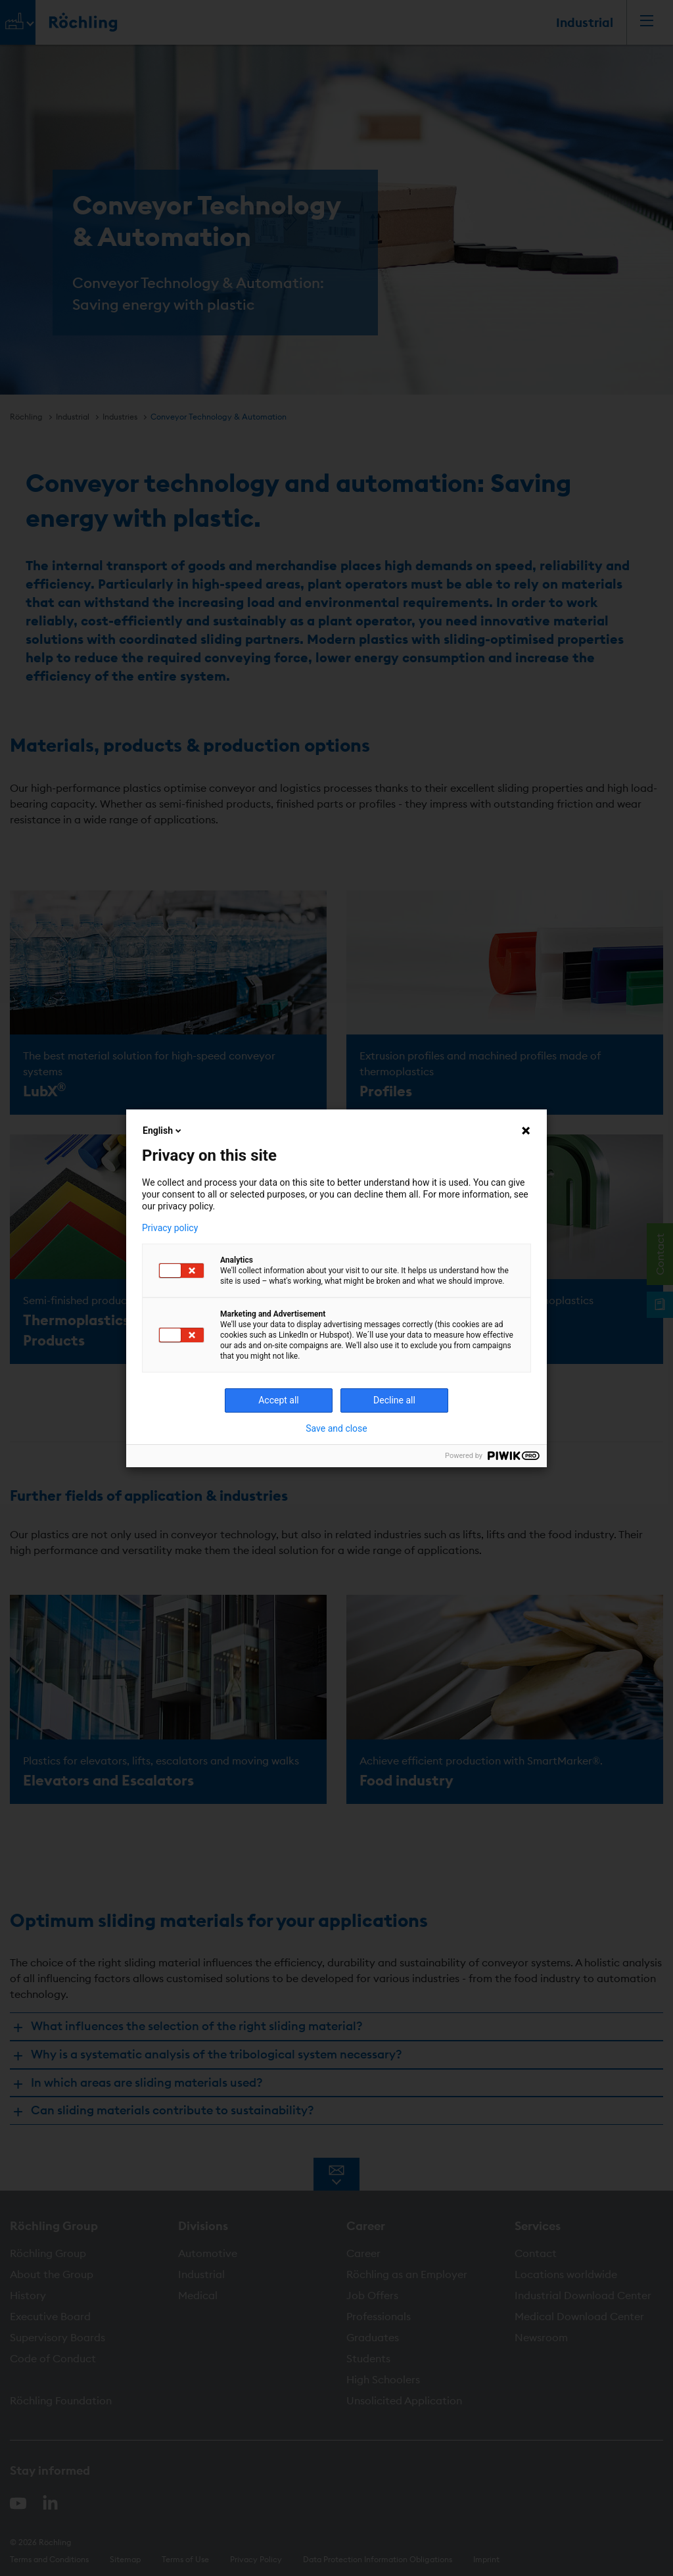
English (163, 1130)
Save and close (336, 1428)
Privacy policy (170, 1228)
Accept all (278, 1400)
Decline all (394, 1400)
